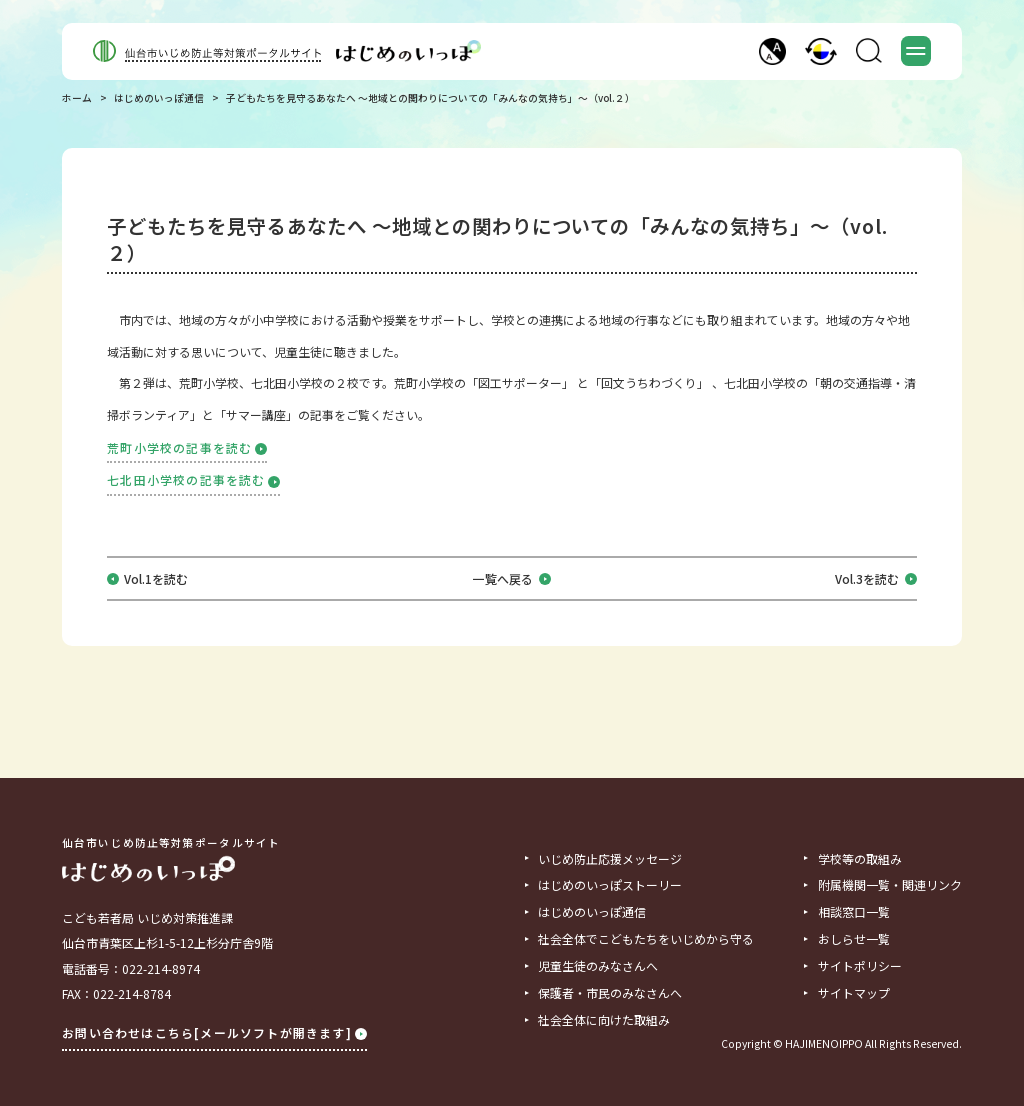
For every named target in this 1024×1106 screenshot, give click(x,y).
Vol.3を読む (876, 579)
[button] (772, 51)
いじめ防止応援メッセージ (610, 859)
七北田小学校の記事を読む (193, 479)
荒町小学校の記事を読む (187, 447)
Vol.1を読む (156, 579)
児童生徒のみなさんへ (598, 966)
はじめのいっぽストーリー (610, 885)
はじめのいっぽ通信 (159, 99)
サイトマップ (854, 993)
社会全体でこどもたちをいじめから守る (646, 939)
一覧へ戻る (512, 579)
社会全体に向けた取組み (604, 1020)
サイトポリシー (860, 966)
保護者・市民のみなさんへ (610, 993)
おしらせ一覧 (854, 939)
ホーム (77, 99)
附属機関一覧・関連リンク (890, 885)
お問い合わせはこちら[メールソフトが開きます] (214, 1032)
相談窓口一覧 (854, 912)
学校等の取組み (860, 859)
